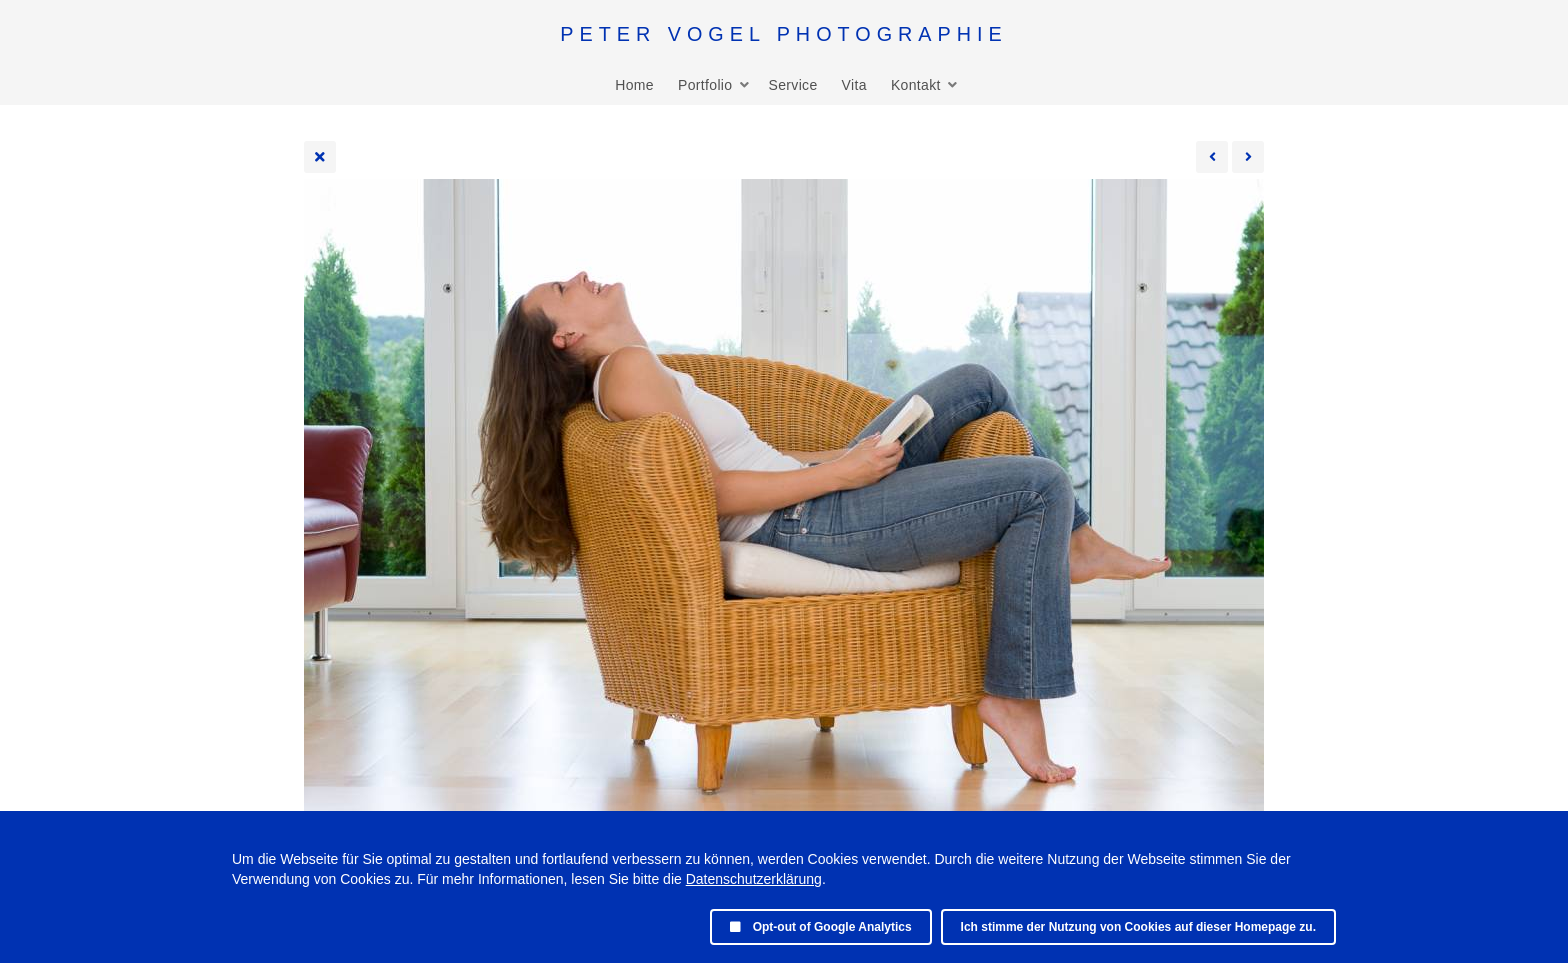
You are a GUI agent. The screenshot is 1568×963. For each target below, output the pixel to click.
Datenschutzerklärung (754, 879)
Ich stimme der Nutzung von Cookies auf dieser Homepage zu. (1138, 927)
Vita (854, 85)
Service (792, 85)
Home (634, 85)
